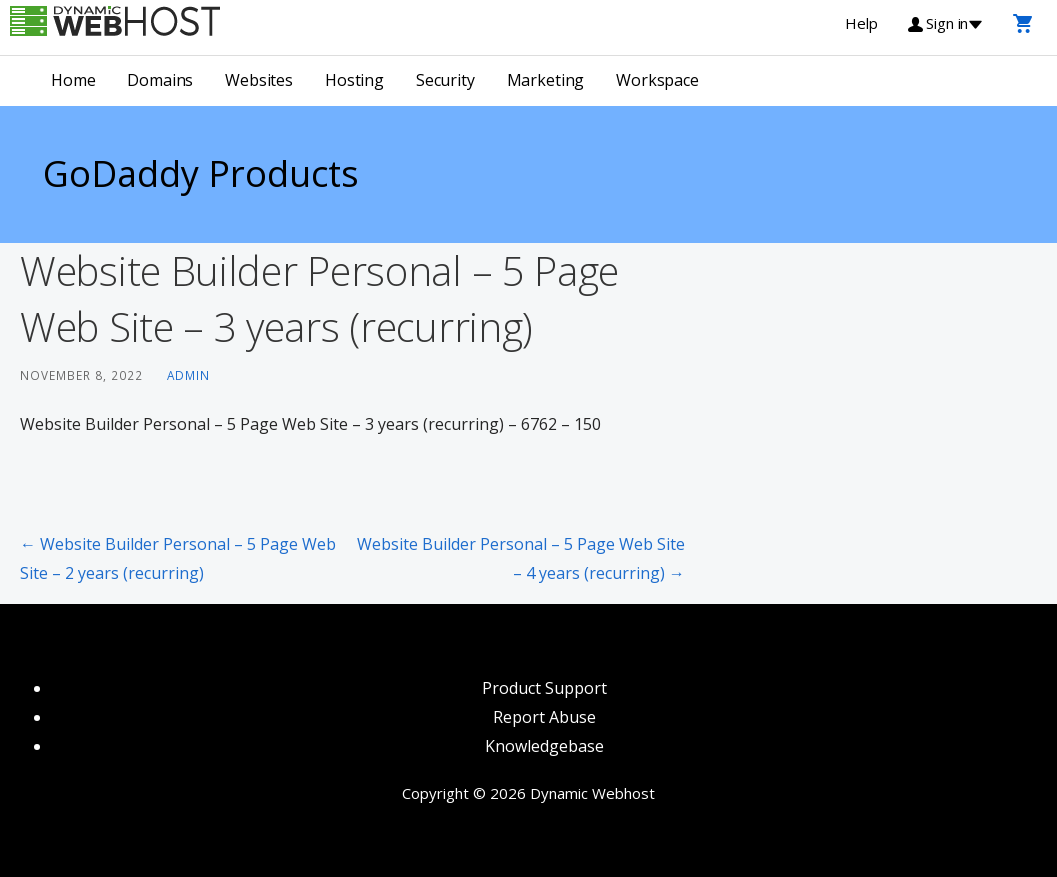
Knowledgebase (544, 746)
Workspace (657, 80)
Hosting (354, 80)
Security (445, 80)
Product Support (544, 688)
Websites (259, 80)
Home (73, 80)
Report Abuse (544, 717)
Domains (160, 80)
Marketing (546, 80)
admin (188, 375)
